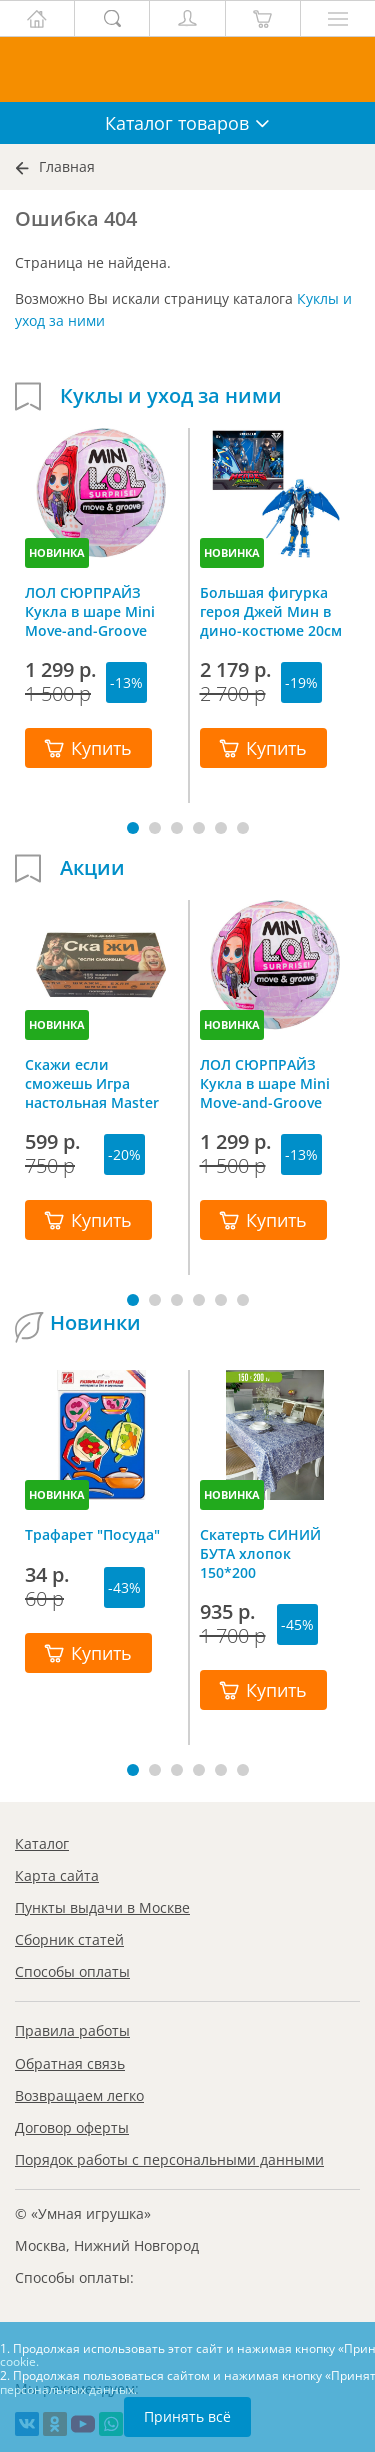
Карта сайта (57, 1875)
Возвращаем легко (79, 2095)
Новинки (95, 1323)
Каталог (42, 1843)
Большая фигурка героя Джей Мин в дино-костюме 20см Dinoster (271, 611)
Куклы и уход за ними (171, 396)
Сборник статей (69, 1939)
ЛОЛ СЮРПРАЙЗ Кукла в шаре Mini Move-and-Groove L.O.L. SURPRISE (90, 611)
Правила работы (72, 2030)
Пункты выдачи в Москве (102, 1907)
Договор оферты (72, 2127)
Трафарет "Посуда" (92, 1534)
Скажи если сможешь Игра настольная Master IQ (92, 1083)
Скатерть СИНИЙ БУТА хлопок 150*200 (260, 1553)
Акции (92, 868)
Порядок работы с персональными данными (169, 2159)
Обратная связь (70, 2063)
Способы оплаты (72, 1971)
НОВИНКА (57, 552)
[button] (133, 828)
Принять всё (187, 2416)
